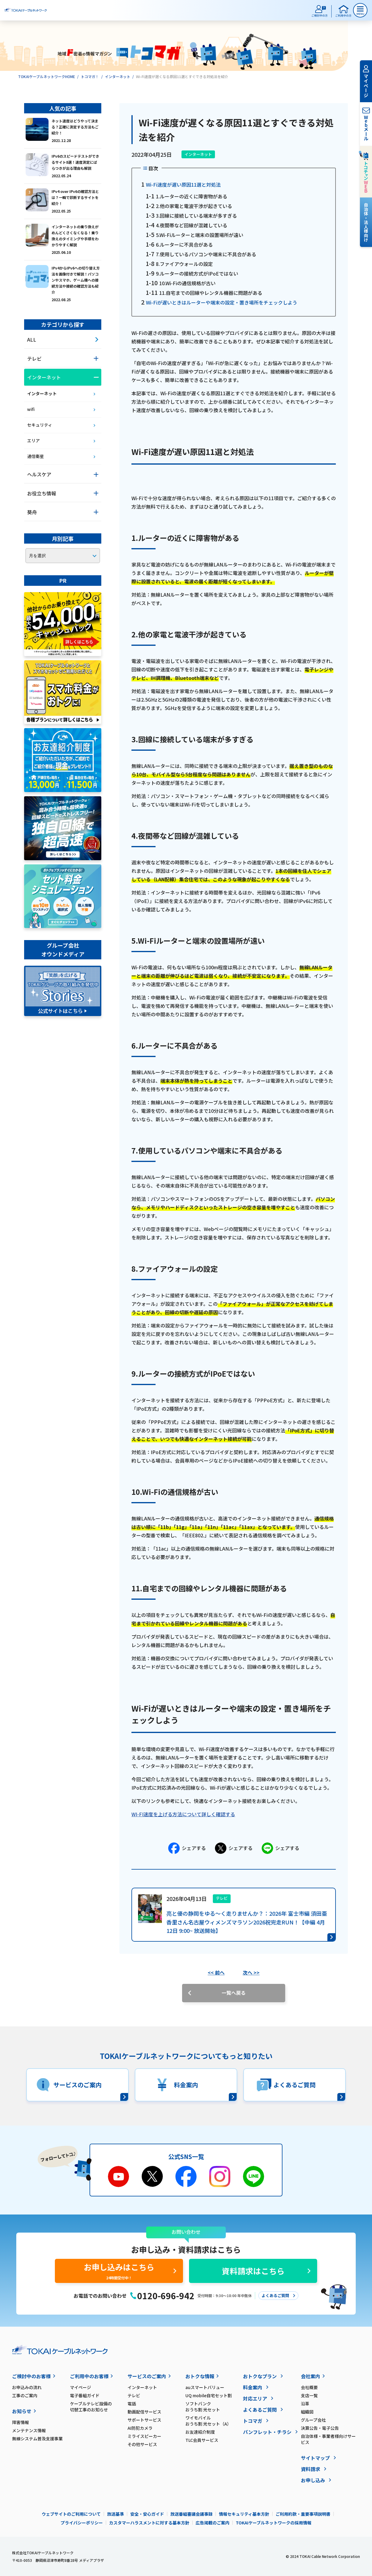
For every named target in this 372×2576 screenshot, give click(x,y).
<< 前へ (216, 1972)
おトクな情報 (199, 2376)
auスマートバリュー (204, 2387)
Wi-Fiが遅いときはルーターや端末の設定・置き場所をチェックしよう (221, 302)
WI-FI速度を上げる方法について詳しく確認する (183, 1814)
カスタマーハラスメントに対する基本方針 (149, 2523)
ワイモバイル (214, 2421)
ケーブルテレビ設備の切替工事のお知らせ (91, 2407)
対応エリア (255, 2398)
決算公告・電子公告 (320, 2428)
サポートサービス (144, 2420)
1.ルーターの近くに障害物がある (191, 196)
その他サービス (142, 2444)
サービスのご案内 (147, 2376)
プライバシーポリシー (82, 2523)
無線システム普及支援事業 (37, 2439)
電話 (132, 2404)
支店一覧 (309, 2395)
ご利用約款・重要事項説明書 (303, 2514)
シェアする (187, 1848)
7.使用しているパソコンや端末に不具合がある (206, 254)
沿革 (305, 2404)
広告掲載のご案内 (212, 2523)
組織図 (307, 2412)
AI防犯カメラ (140, 2428)
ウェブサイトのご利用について (71, 2514)
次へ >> (251, 1972)
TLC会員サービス (201, 2440)
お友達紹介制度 (200, 2432)
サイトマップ (315, 2457)
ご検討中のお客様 (31, 2376)
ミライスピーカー (144, 2436)
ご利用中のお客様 (89, 2376)
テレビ (134, 2395)
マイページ (80, 2387)
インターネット (117, 76)
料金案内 (252, 2387)
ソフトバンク (214, 2407)
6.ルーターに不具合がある (184, 244)
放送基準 (115, 2514)
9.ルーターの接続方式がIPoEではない (197, 273)
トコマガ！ (90, 76)
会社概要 (309, 2387)
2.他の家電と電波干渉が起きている (194, 206)
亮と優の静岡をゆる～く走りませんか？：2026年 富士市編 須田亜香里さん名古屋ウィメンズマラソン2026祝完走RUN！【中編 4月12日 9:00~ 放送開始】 (246, 1922)
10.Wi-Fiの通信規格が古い (187, 283)
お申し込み (313, 2480)
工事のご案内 (24, 2395)
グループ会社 (313, 2420)
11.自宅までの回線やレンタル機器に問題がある (210, 292)
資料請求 (310, 2469)
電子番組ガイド (84, 2395)
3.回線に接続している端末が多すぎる (196, 215)
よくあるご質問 (260, 2409)
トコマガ (252, 2420)
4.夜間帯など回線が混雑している (191, 225)
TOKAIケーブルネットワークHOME (46, 76)
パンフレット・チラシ (267, 2432)
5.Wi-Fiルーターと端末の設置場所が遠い (199, 234)
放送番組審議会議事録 (191, 2514)
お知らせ (21, 2411)
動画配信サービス (144, 2412)
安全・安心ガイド (147, 2514)
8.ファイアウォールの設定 (184, 263)
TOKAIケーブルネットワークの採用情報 (273, 2523)
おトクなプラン (260, 2376)
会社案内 (310, 2376)
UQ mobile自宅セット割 (208, 2395)
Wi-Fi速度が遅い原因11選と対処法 (183, 184)
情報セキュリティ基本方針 (244, 2514)
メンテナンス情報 (29, 2430)
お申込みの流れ (27, 2387)
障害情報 (20, 2422)
